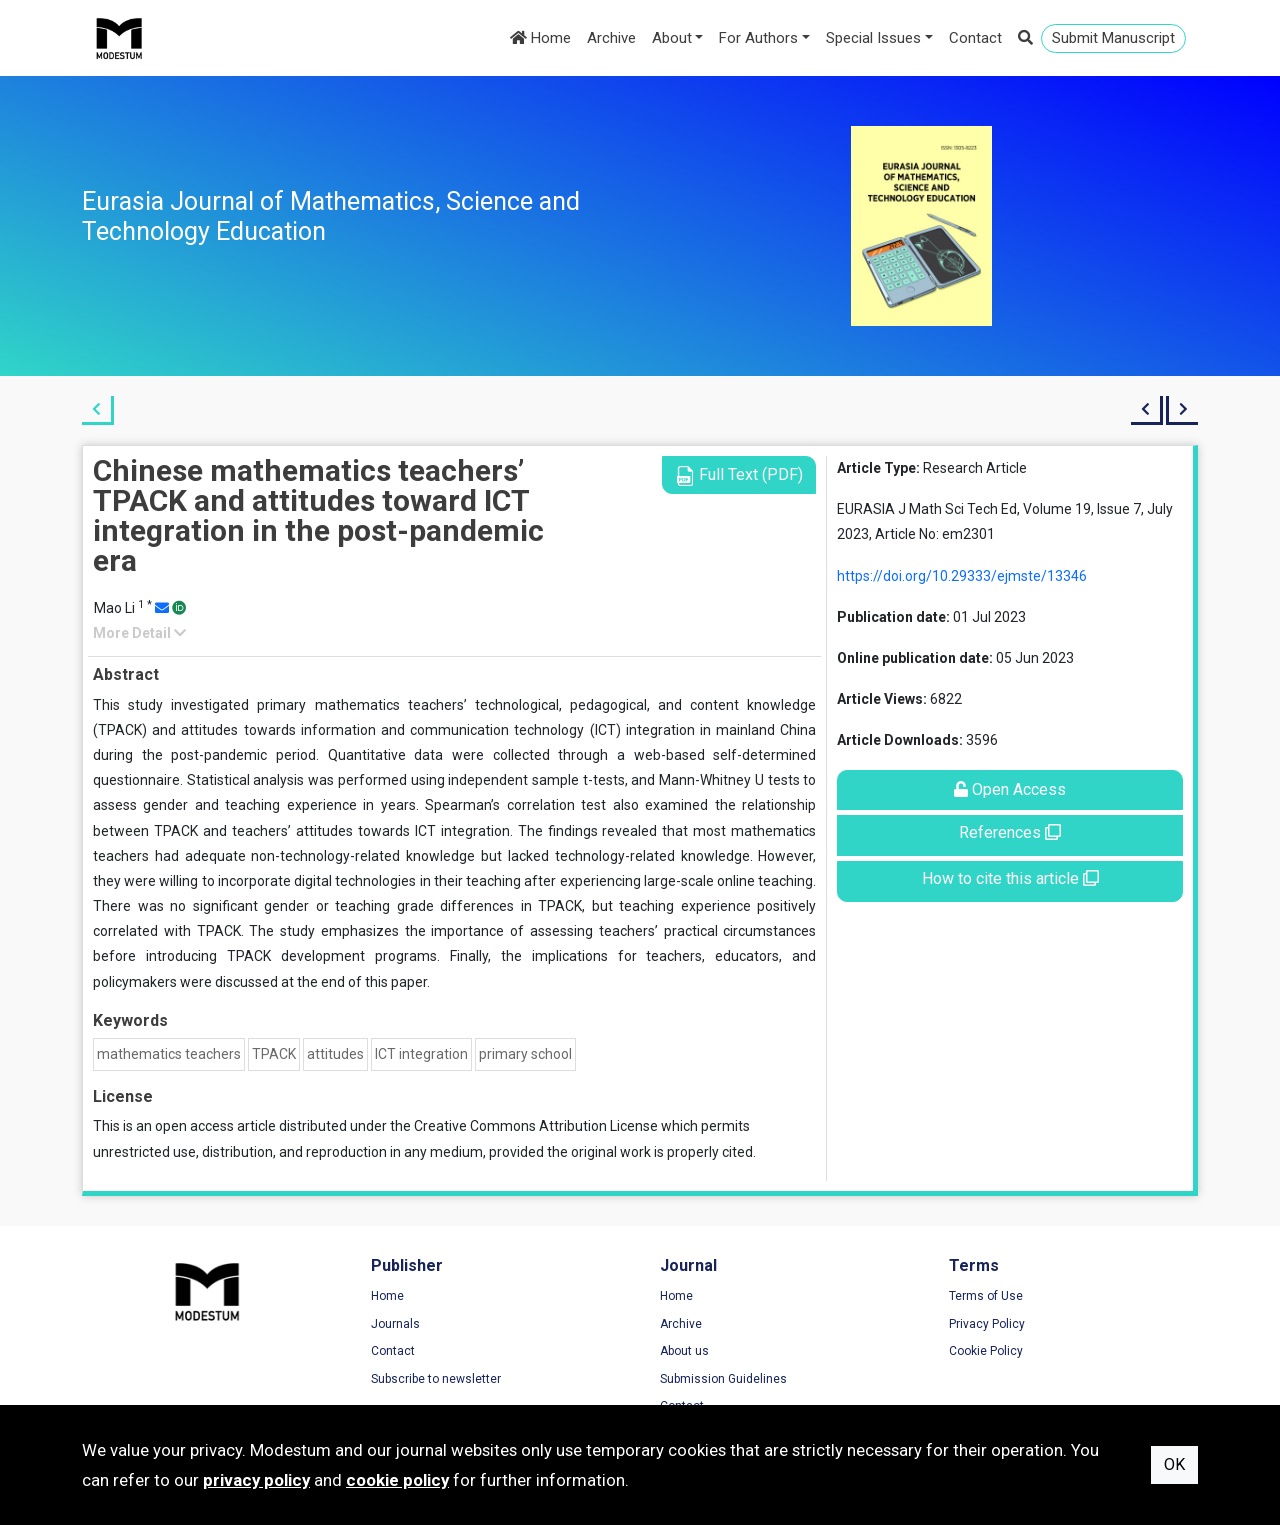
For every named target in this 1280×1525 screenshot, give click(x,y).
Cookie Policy (986, 1351)
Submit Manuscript (1113, 38)
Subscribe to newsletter (436, 1379)
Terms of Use (986, 1296)
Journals (395, 1324)
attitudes (335, 1054)
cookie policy (397, 1480)
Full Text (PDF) (739, 475)
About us (684, 1351)
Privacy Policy (987, 1324)
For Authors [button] (758, 38)
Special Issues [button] (873, 38)
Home (540, 38)
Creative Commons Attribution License (536, 1126)
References (1010, 832)
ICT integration (421, 1054)
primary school (525, 1054)
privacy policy (256, 1480)
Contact (975, 38)
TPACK (274, 1054)
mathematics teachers (169, 1054)
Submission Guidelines (723, 1379)
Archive (611, 38)
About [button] (672, 38)
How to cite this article (1010, 878)
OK (1174, 1464)
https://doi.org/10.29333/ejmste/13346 (962, 576)
